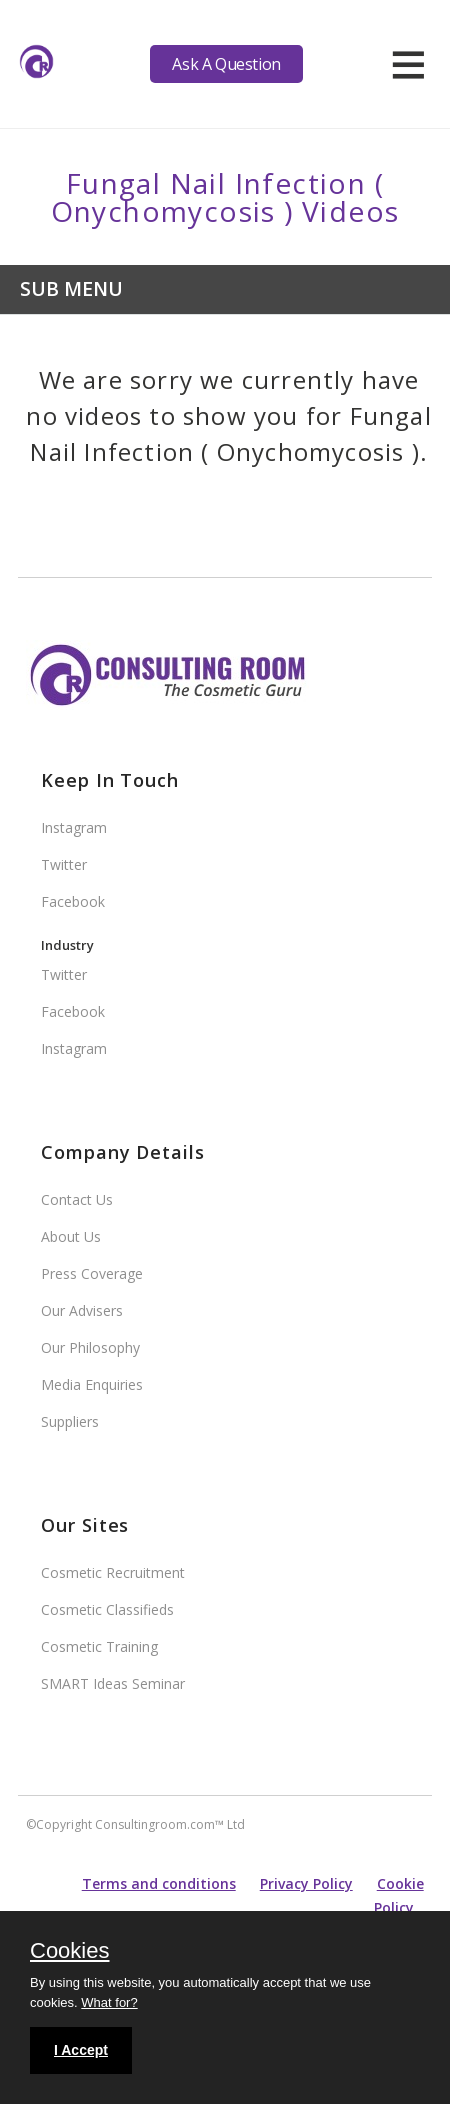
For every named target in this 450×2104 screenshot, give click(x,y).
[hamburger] (408, 64)
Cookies (69, 1952)
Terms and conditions (159, 1883)
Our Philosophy (90, 1347)
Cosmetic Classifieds (107, 1609)
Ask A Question (226, 64)
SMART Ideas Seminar (113, 1683)
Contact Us (77, 1199)
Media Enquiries (92, 1384)
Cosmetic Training (99, 1646)
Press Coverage (92, 1273)
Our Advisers (82, 1310)
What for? (109, 2002)
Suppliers (70, 1421)
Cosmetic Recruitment (113, 1572)
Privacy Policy (306, 1883)
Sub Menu (71, 288)
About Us (71, 1236)
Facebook (73, 901)
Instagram (74, 827)
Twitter (64, 864)
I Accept (81, 2050)
